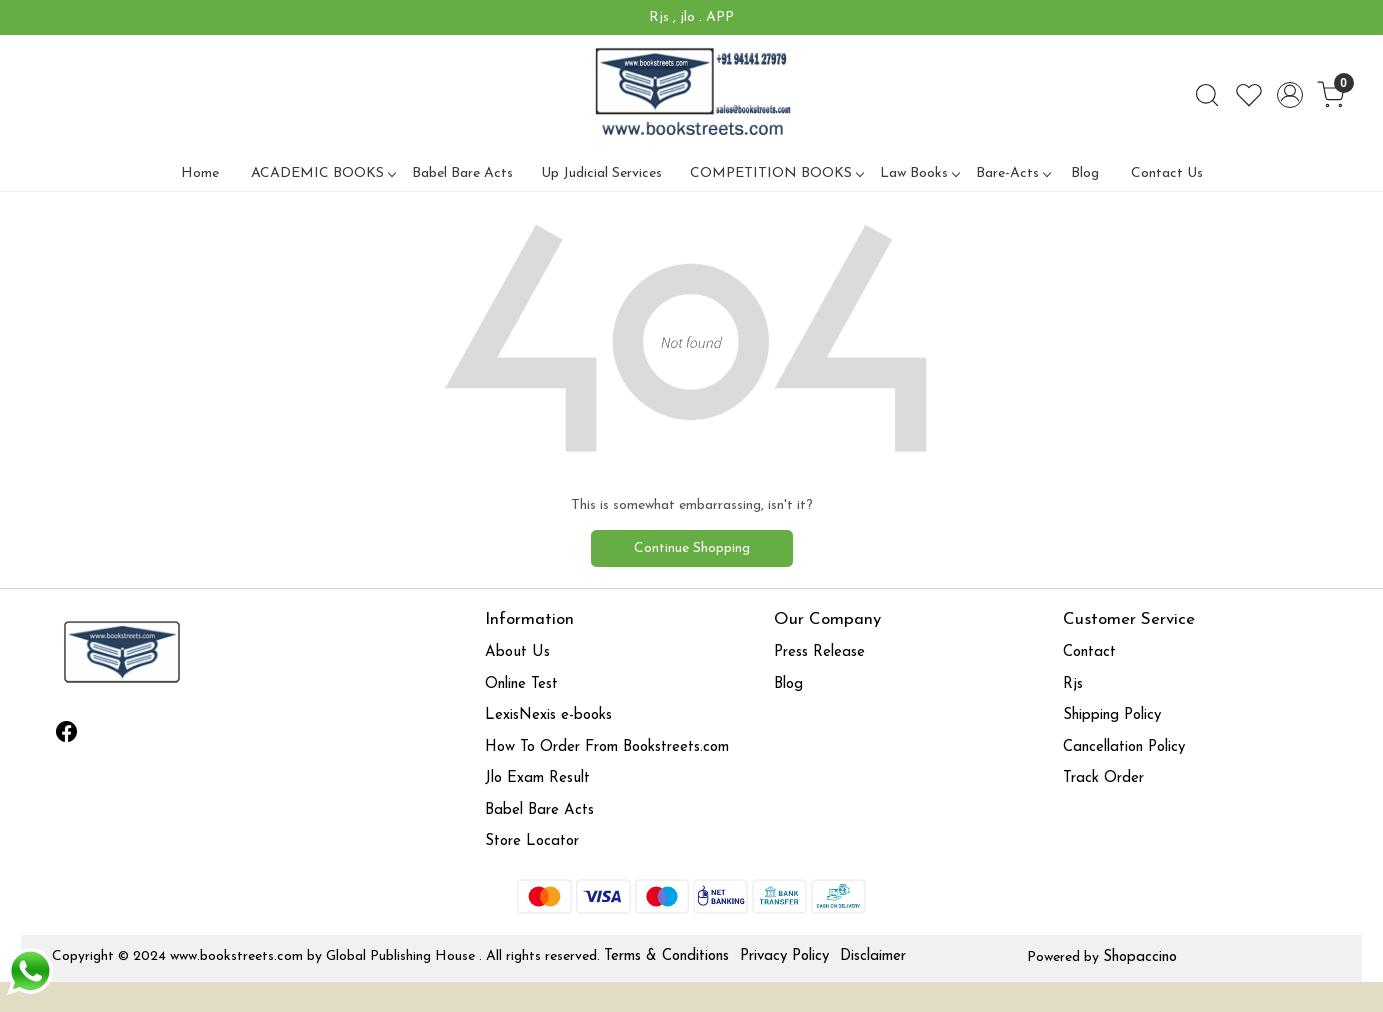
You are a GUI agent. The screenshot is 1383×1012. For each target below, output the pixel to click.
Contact (1089, 652)
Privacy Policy (784, 956)
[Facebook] (66, 736)
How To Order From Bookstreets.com (607, 747)
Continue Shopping (692, 548)
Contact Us (1167, 173)
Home (200, 173)
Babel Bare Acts (462, 173)
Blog (1085, 173)
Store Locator (532, 841)
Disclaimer (873, 956)
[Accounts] (1290, 95)
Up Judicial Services (601, 173)
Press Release (819, 652)
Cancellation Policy (1124, 747)
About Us (517, 652)
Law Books (919, 173)
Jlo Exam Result (537, 778)
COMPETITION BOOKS (776, 173)
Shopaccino (1140, 957)
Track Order (1103, 778)
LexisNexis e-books (548, 715)
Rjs (1073, 684)
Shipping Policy (1112, 715)
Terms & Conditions (666, 956)
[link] (1207, 95)
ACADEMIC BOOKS (323, 173)
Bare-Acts (1013, 173)
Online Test (521, 684)
